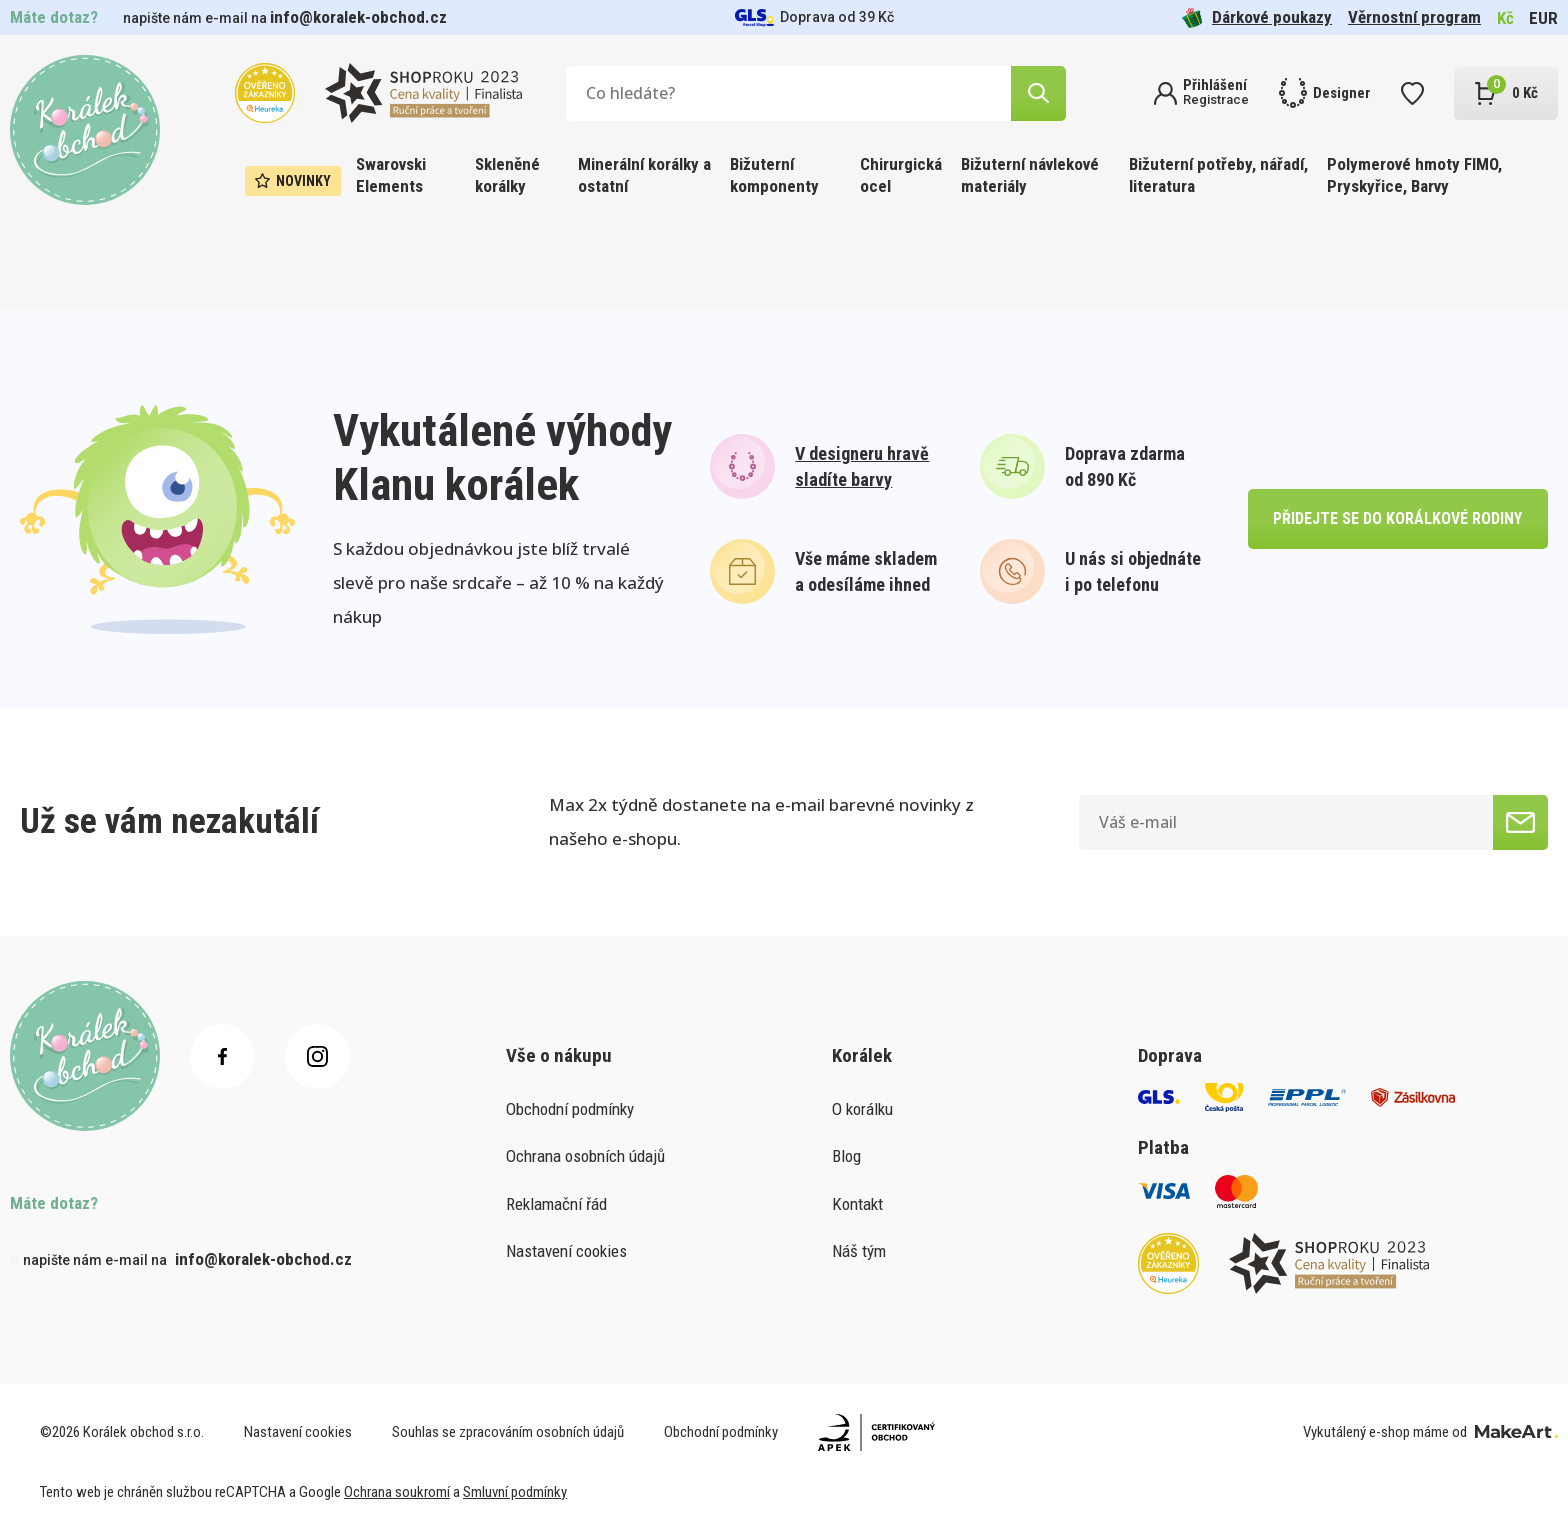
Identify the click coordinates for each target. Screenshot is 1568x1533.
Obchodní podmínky (570, 1109)
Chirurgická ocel (901, 175)
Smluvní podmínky (515, 1492)
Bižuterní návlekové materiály (1030, 175)
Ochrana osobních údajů (585, 1156)
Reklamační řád (556, 1204)
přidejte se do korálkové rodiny (1397, 518)
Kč (1505, 18)
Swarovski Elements (391, 175)
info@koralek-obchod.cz (358, 17)
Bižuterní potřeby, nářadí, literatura (1218, 175)
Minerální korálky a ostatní (644, 175)
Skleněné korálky (507, 175)
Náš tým (859, 1251)
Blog (846, 1156)
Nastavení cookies (566, 1251)
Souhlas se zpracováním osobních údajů (508, 1432)
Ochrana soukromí (397, 1492)
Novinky (293, 181)
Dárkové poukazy (1257, 17)
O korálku (862, 1109)
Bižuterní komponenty (774, 175)
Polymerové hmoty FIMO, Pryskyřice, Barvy (1414, 175)
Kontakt (857, 1204)
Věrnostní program (1414, 17)
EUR (1543, 18)
